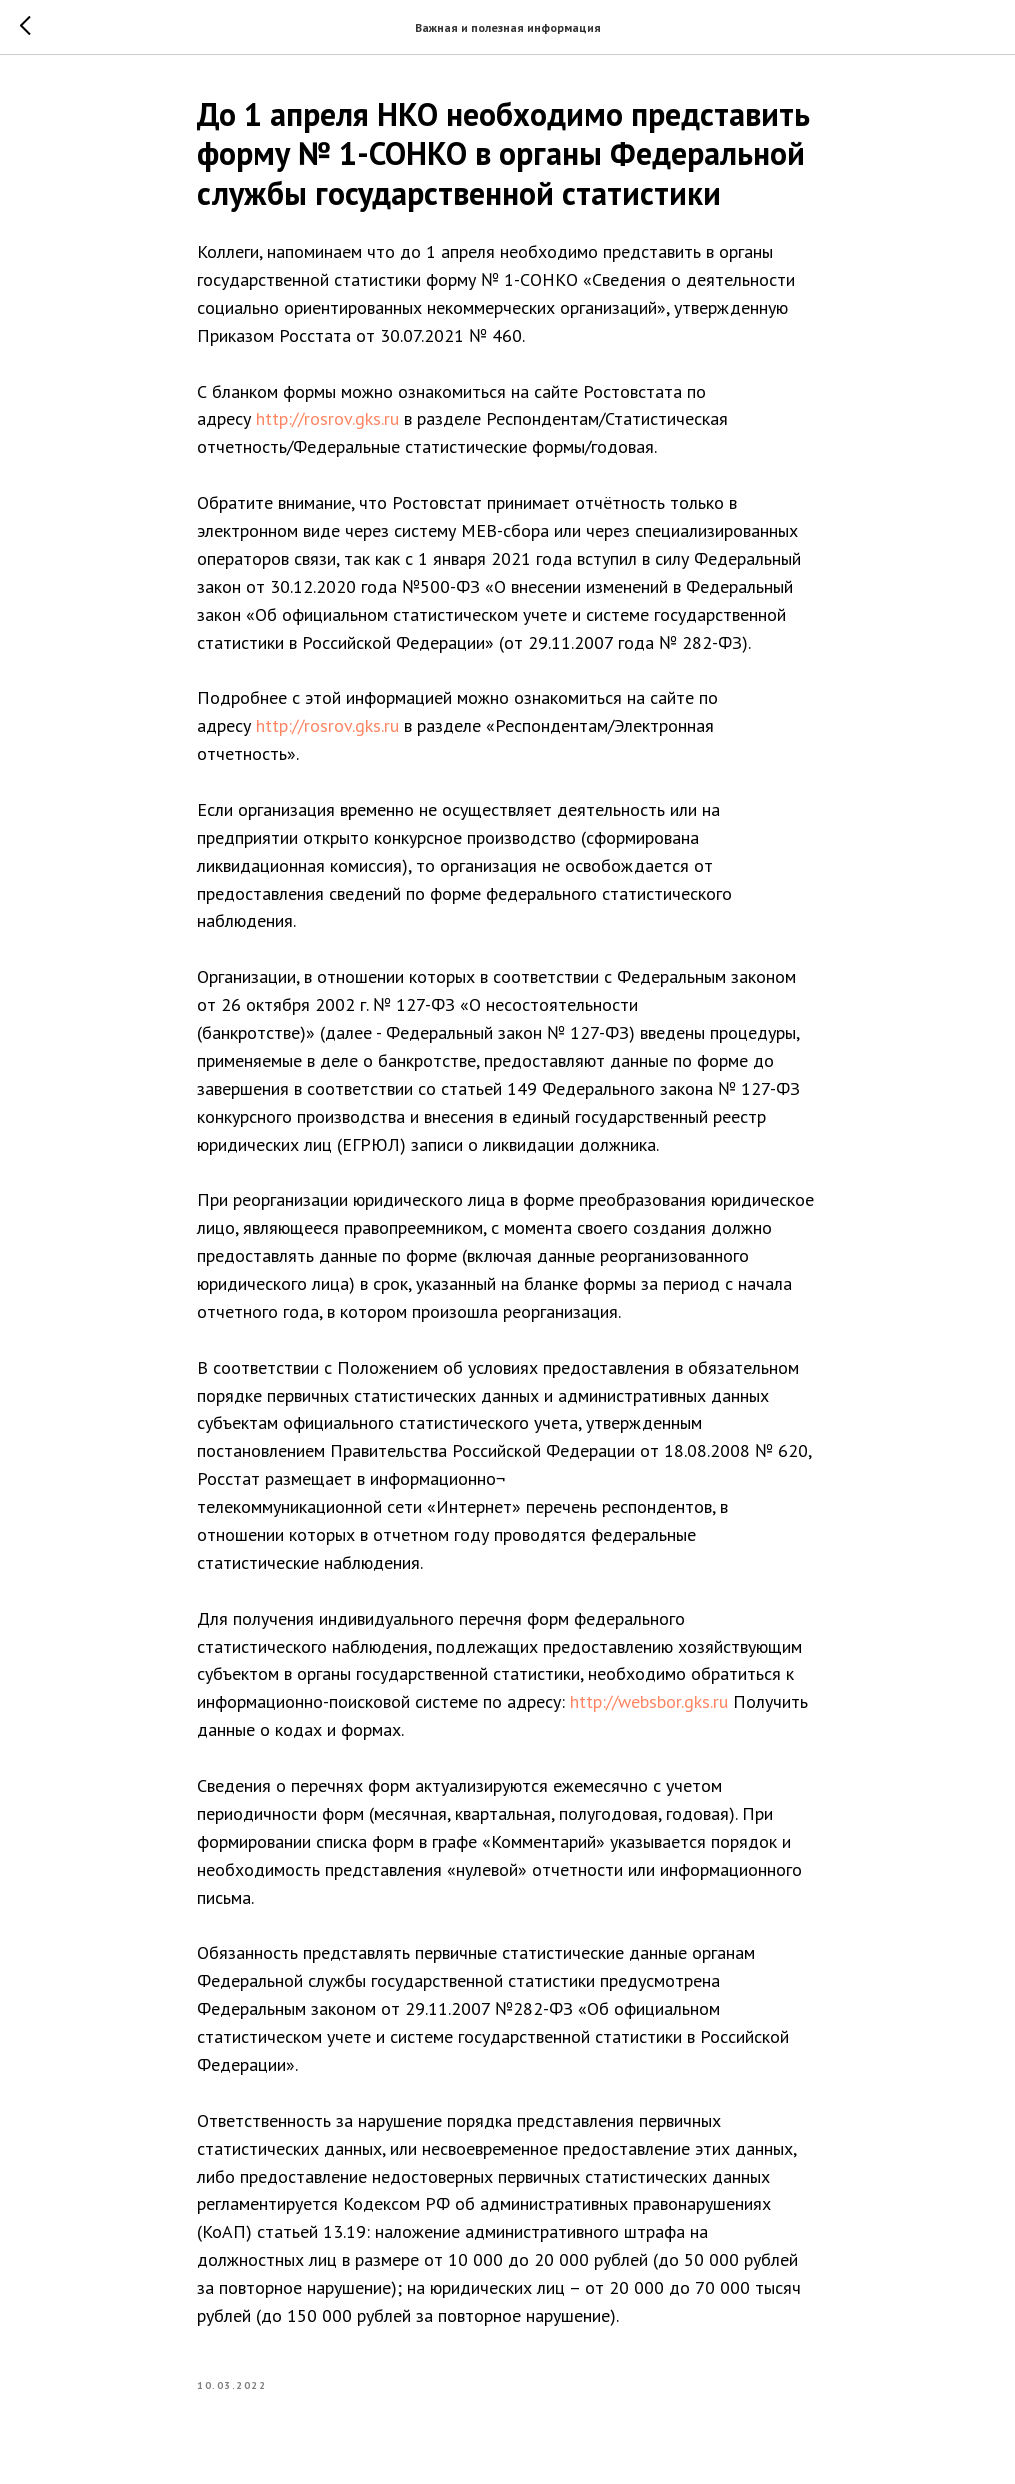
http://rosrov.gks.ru (327, 418)
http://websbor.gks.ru (649, 1701)
